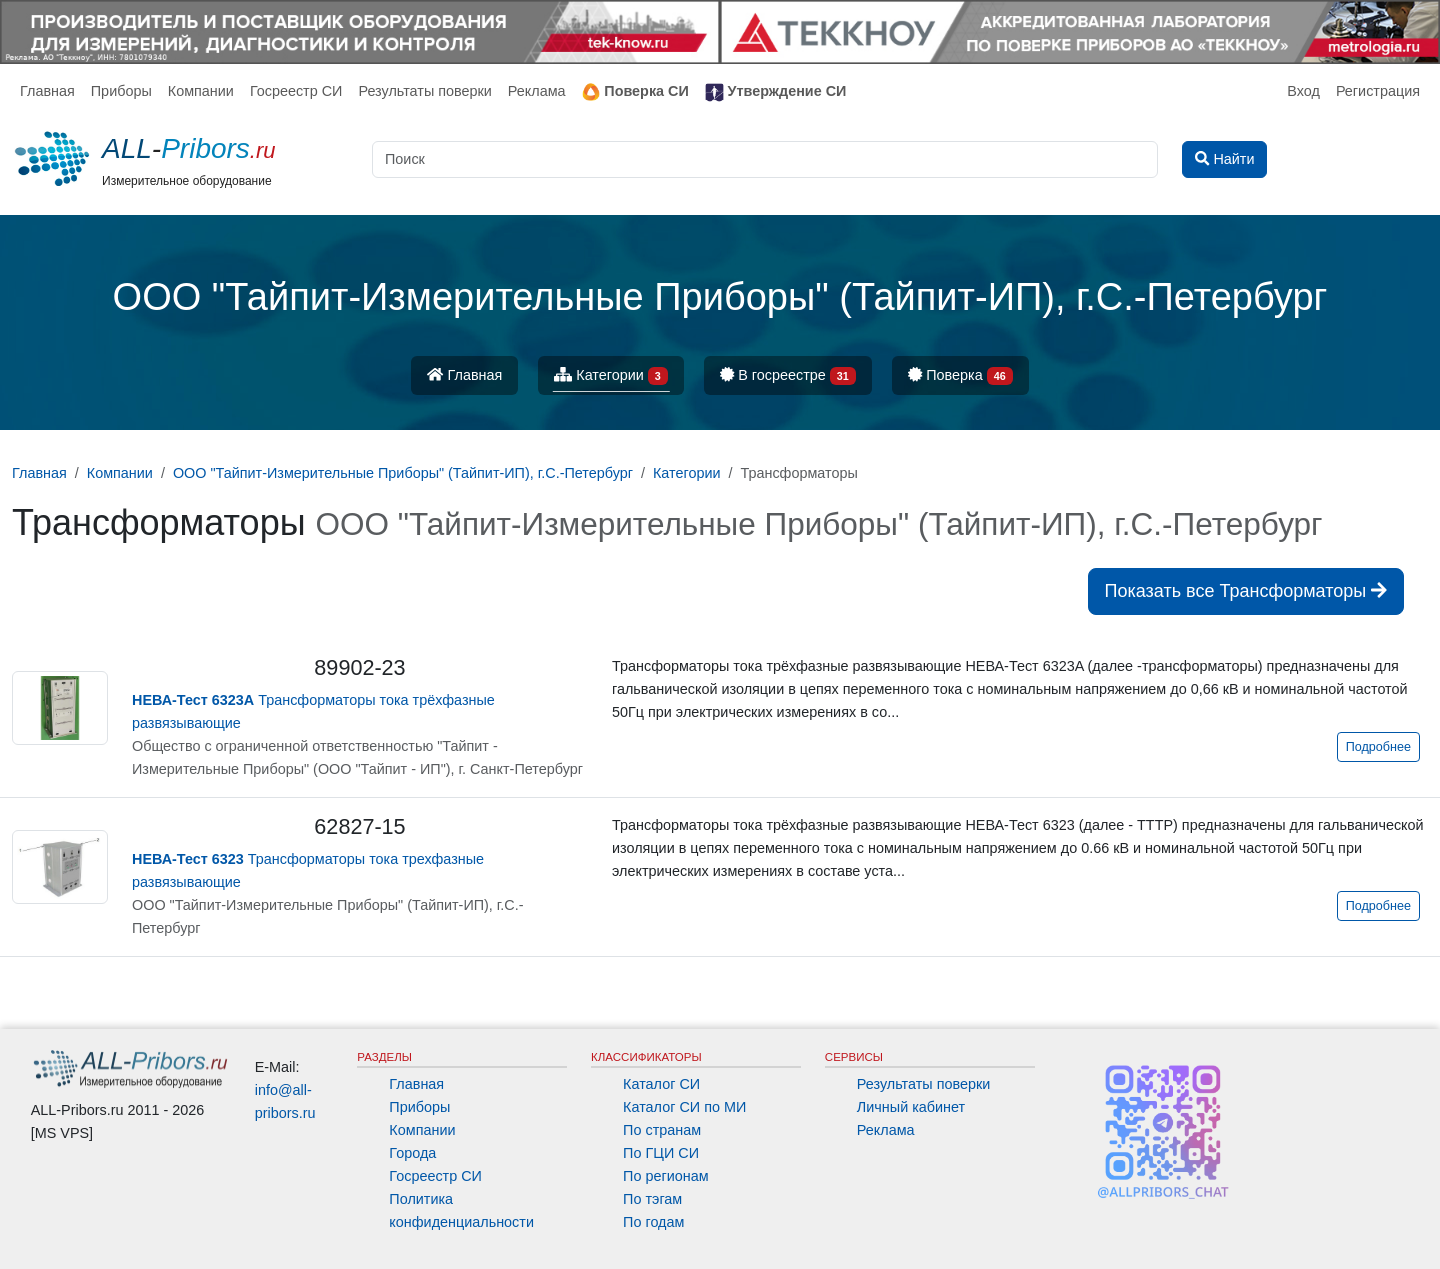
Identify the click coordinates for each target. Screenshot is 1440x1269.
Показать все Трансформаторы (1246, 591)
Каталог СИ (661, 1084)
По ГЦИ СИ (661, 1153)
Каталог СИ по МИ (684, 1107)
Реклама (537, 91)
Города (412, 1153)
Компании (201, 91)
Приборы (121, 91)
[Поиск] (765, 159)
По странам (662, 1130)
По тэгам (652, 1199)
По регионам (666, 1176)
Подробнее (1378, 747)
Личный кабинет (911, 1107)
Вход (1303, 91)
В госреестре (788, 376)
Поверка (960, 376)
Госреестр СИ (296, 91)
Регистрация (1378, 91)
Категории (611, 376)
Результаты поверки (424, 91)
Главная (47, 91)
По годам (653, 1222)
